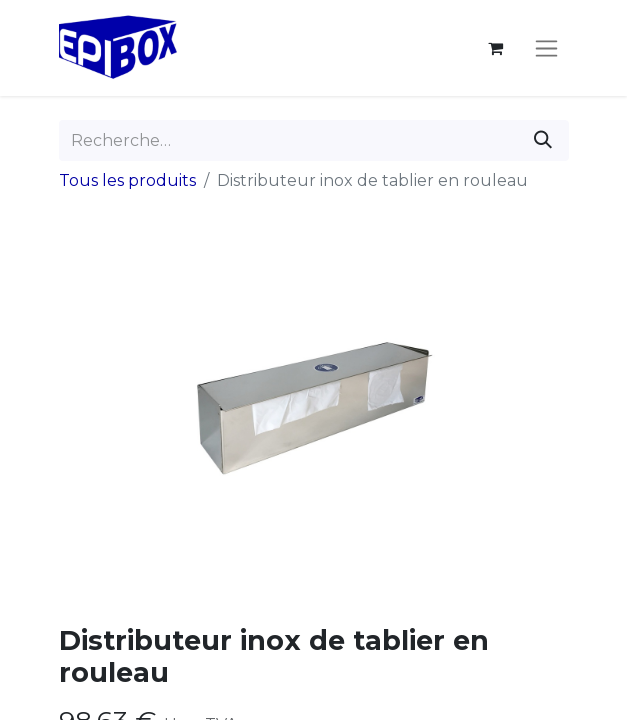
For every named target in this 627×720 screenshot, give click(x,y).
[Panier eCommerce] (496, 48)
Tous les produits (127, 180)
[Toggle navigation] (546, 48)
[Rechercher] (543, 140)
